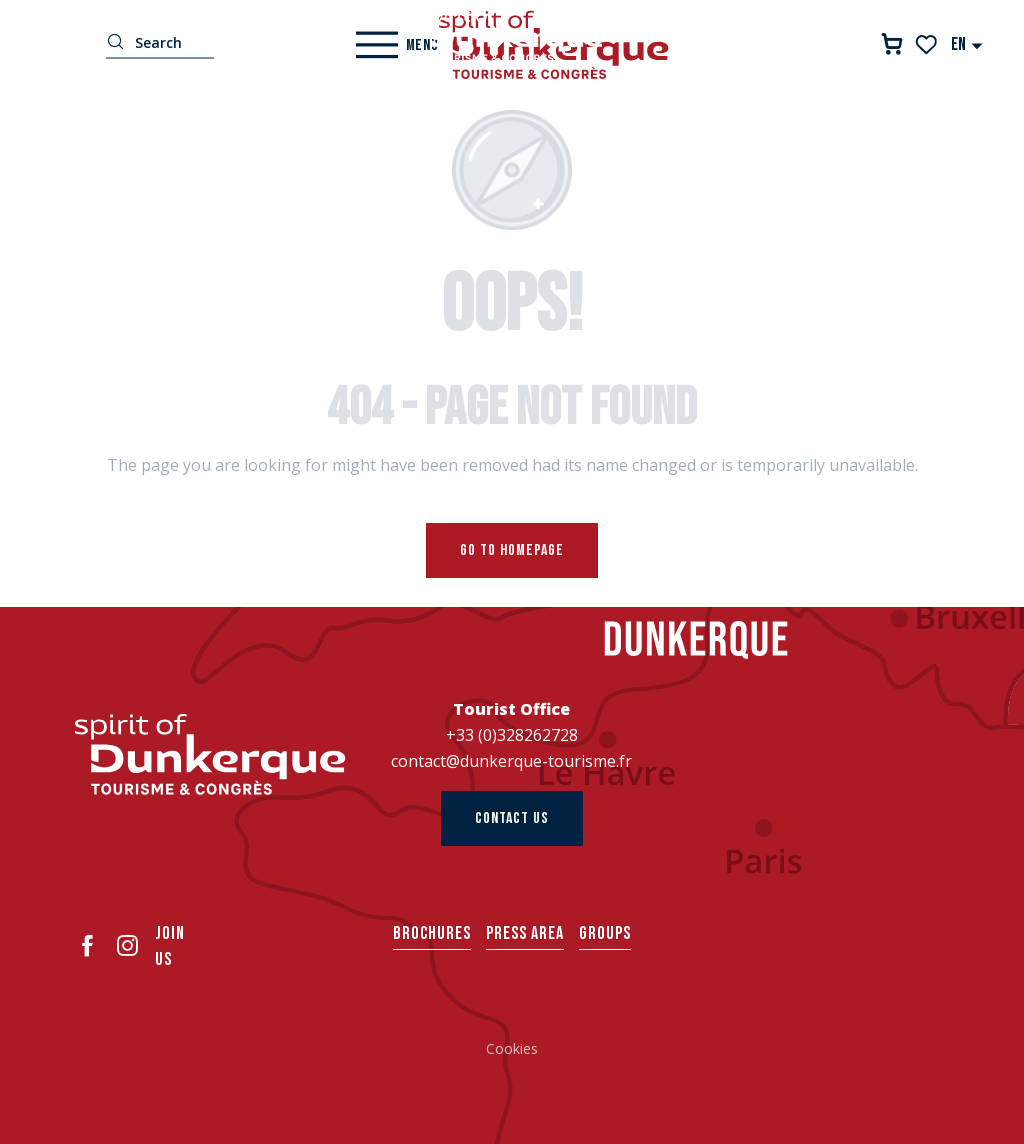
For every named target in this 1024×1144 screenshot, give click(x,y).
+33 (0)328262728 (512, 735)
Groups (605, 933)
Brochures (432, 933)
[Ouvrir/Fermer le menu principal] (397, 45)
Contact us (512, 818)
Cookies (512, 1048)
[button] (967, 44)
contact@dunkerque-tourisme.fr (511, 761)
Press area (525, 933)
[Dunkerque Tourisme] (512, 35)
